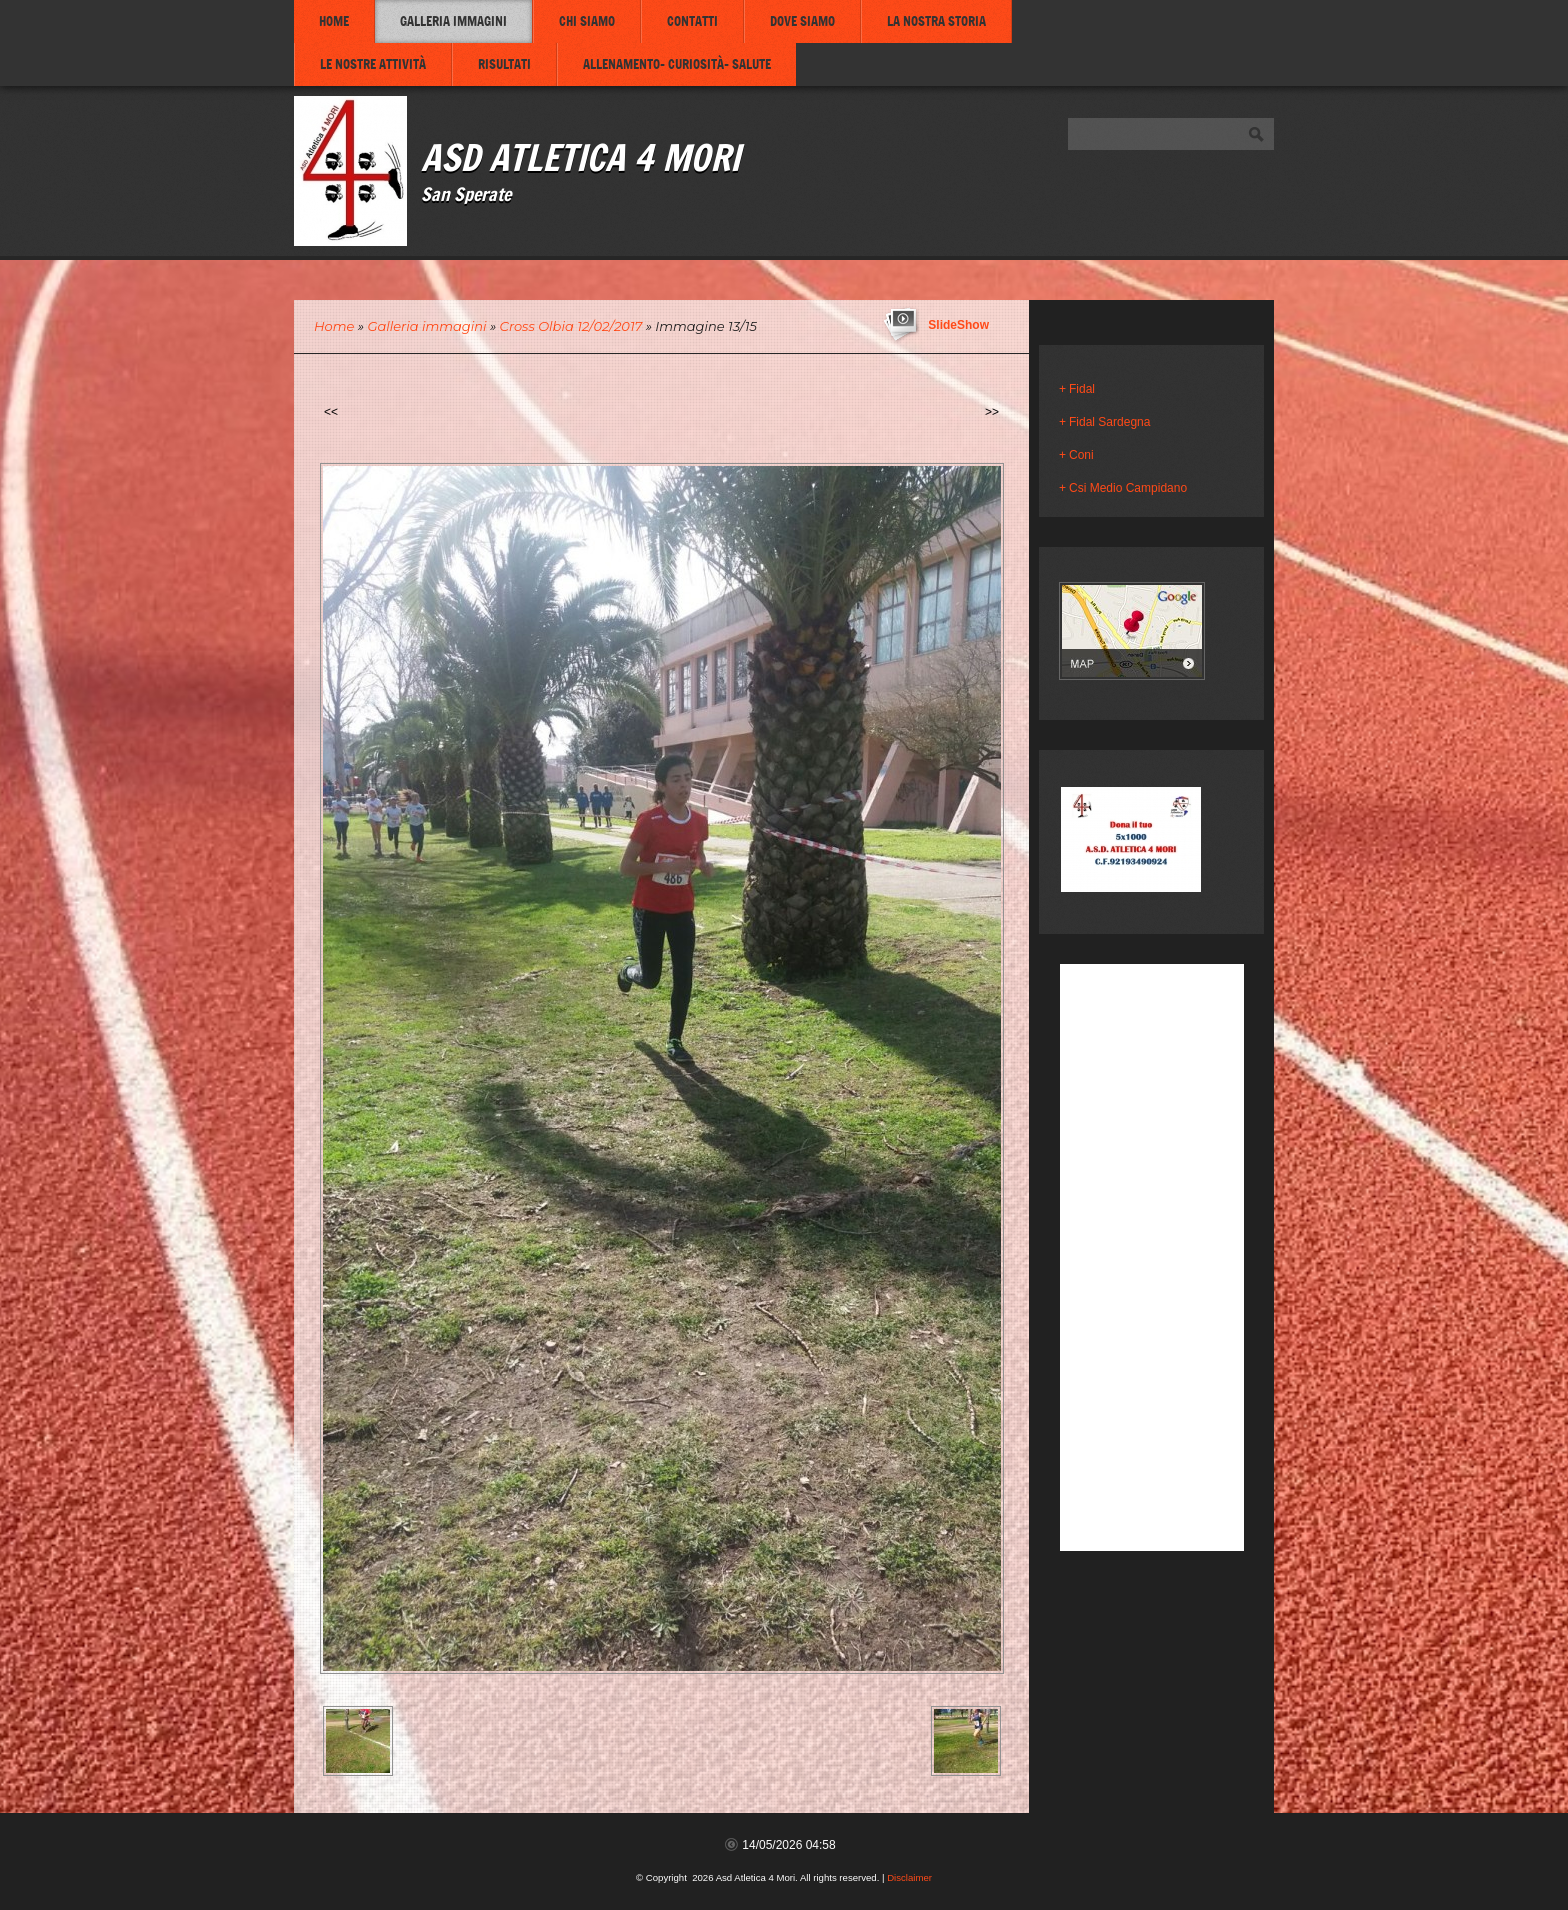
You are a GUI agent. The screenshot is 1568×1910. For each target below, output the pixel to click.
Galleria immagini (453, 21)
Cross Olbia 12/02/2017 (571, 326)
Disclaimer (909, 1877)
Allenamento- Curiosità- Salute (677, 64)
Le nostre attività (373, 64)
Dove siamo (802, 21)
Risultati (504, 64)
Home (334, 21)
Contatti (692, 21)
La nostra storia (936, 21)
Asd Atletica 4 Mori (580, 156)
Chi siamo (587, 21)
